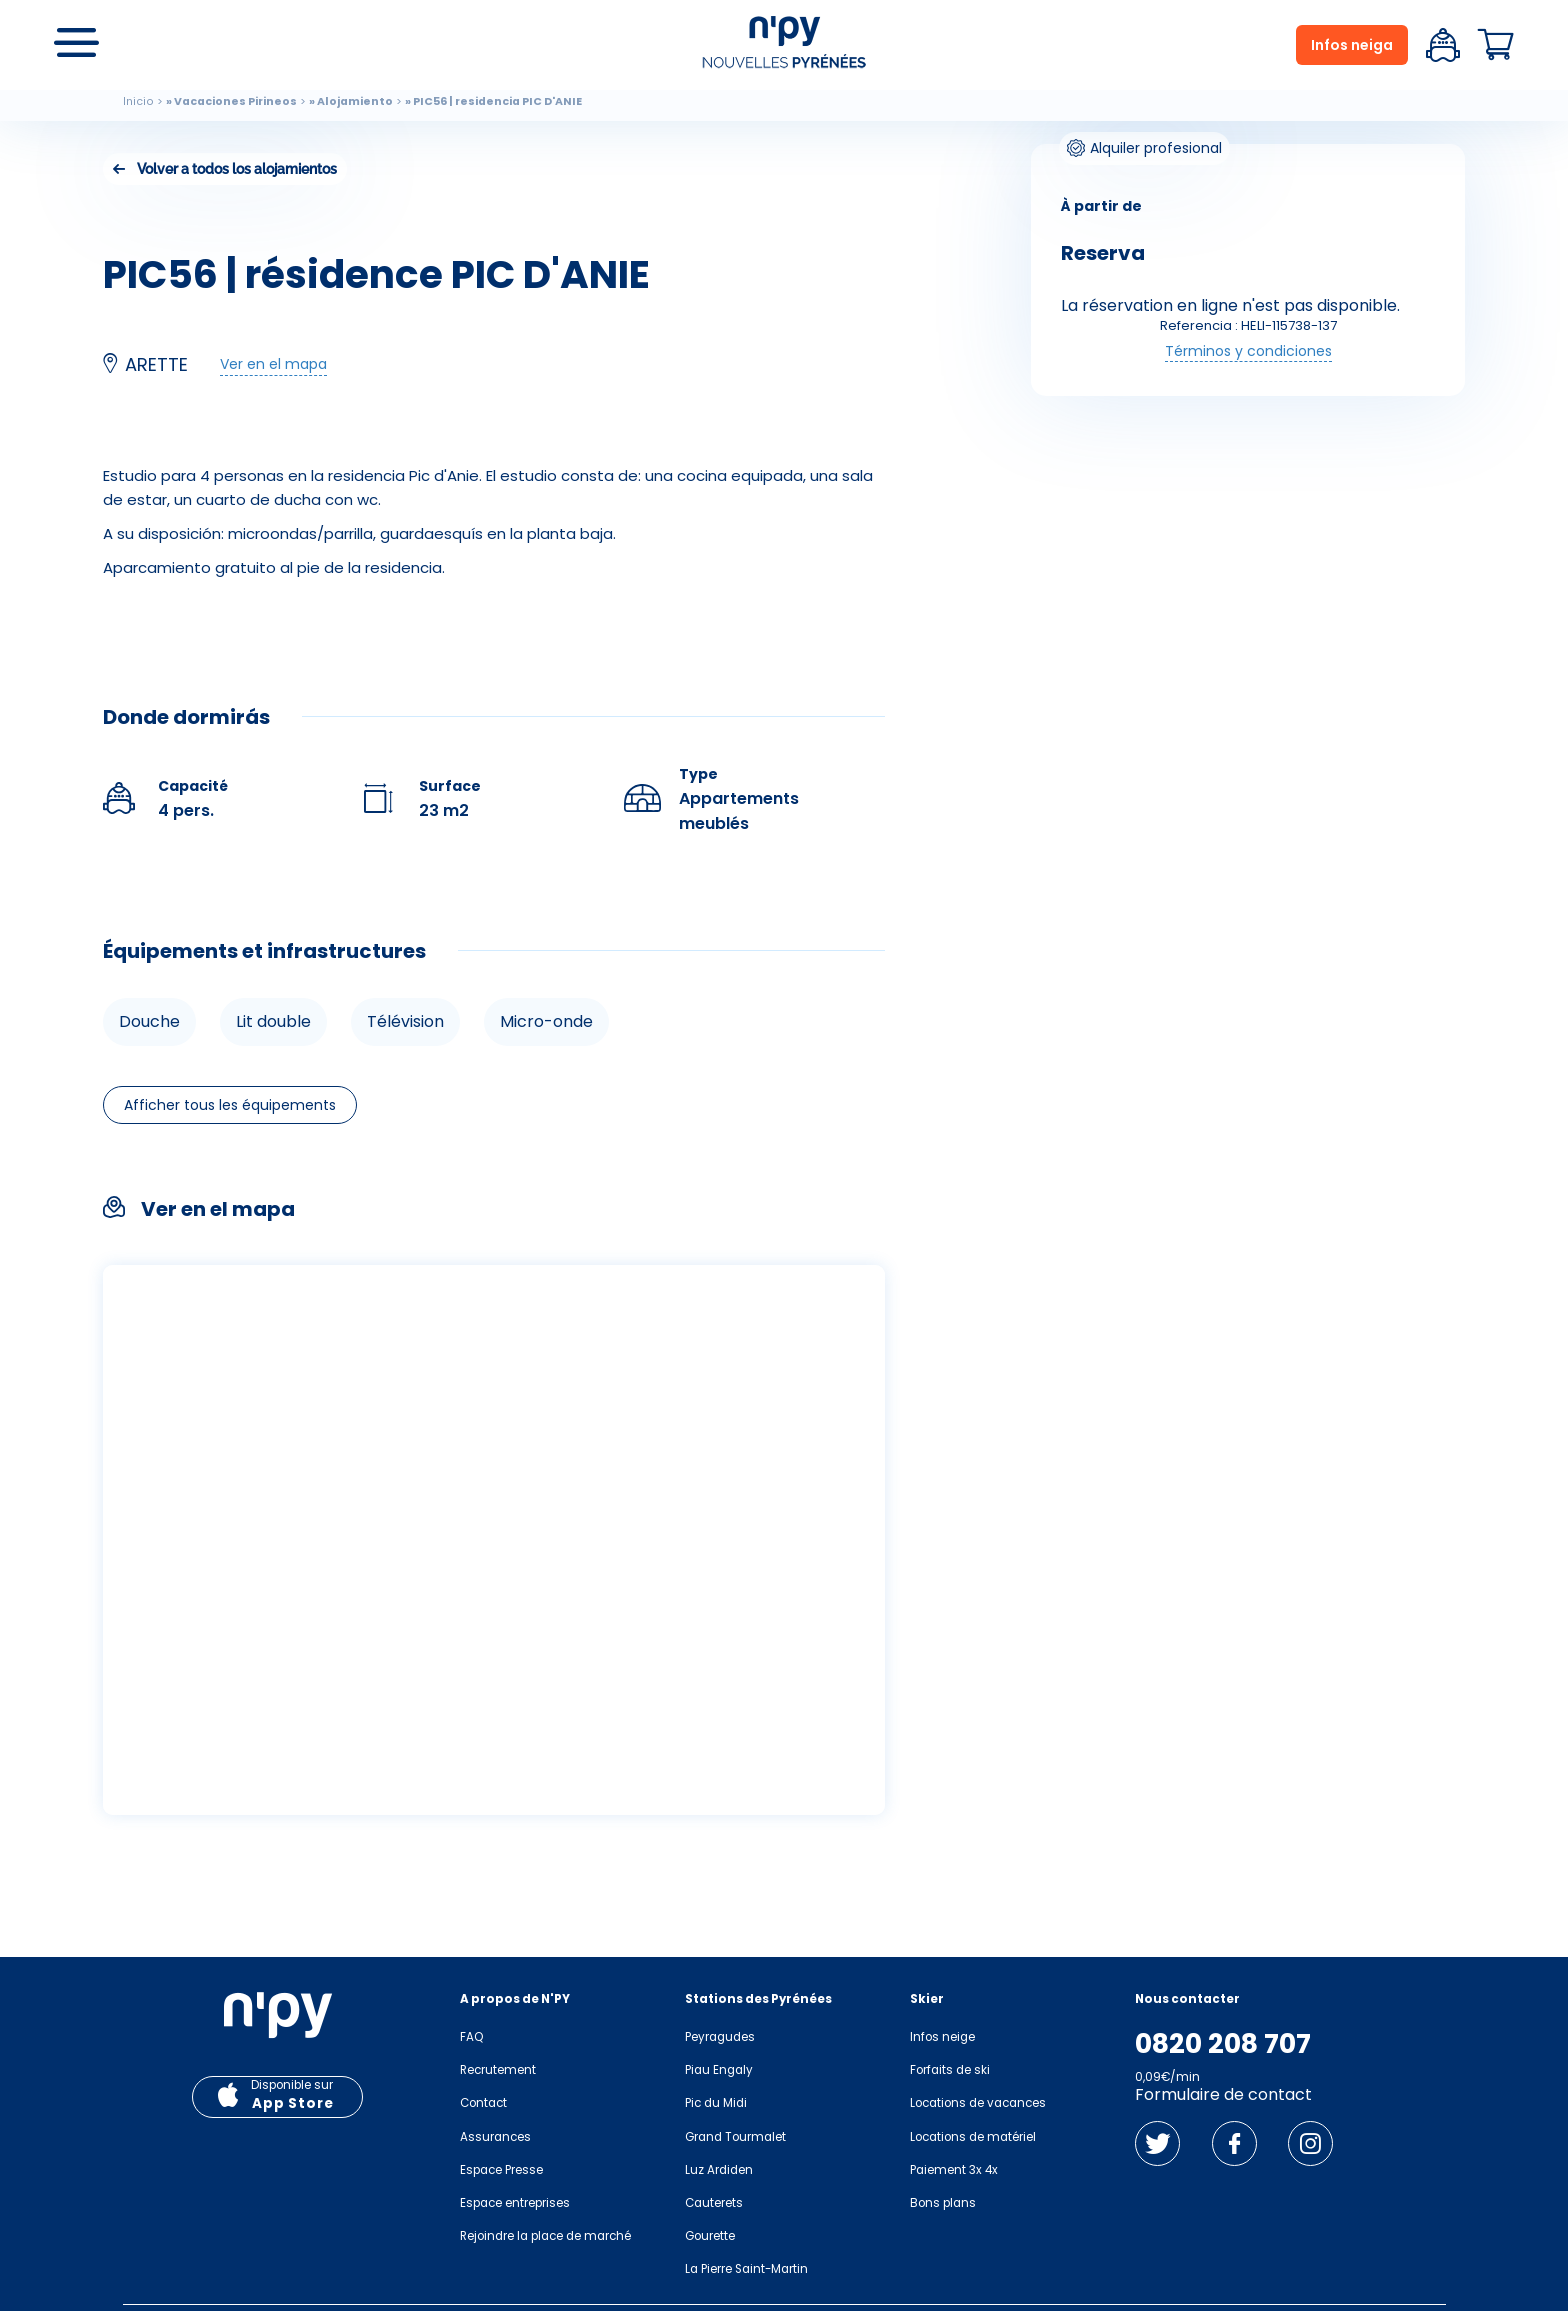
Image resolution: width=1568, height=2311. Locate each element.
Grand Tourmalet (735, 2137)
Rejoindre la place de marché (545, 2236)
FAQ (471, 2037)
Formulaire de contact (1223, 2094)
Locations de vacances (978, 2103)
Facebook (1234, 2143)
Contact (483, 2103)
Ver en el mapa (273, 364)
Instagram (1310, 2143)
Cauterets (714, 2203)
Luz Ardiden (719, 2170)
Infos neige (942, 2037)
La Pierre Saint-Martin (746, 2269)
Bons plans (943, 2203)
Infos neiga (1352, 45)
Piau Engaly (719, 2070)
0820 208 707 (1223, 2044)
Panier (1496, 45)
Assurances (495, 2137)
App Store (293, 2103)
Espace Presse (501, 2170)
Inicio (138, 101)
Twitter (1157, 2143)
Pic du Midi (716, 2103)
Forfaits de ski (950, 2070)
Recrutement (498, 2070)
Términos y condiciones (1248, 351)
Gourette (710, 2236)
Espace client (1443, 45)
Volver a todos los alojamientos (237, 169)
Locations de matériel (973, 2137)
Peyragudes (720, 2037)
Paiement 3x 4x (954, 2170)
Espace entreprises (515, 2203)
